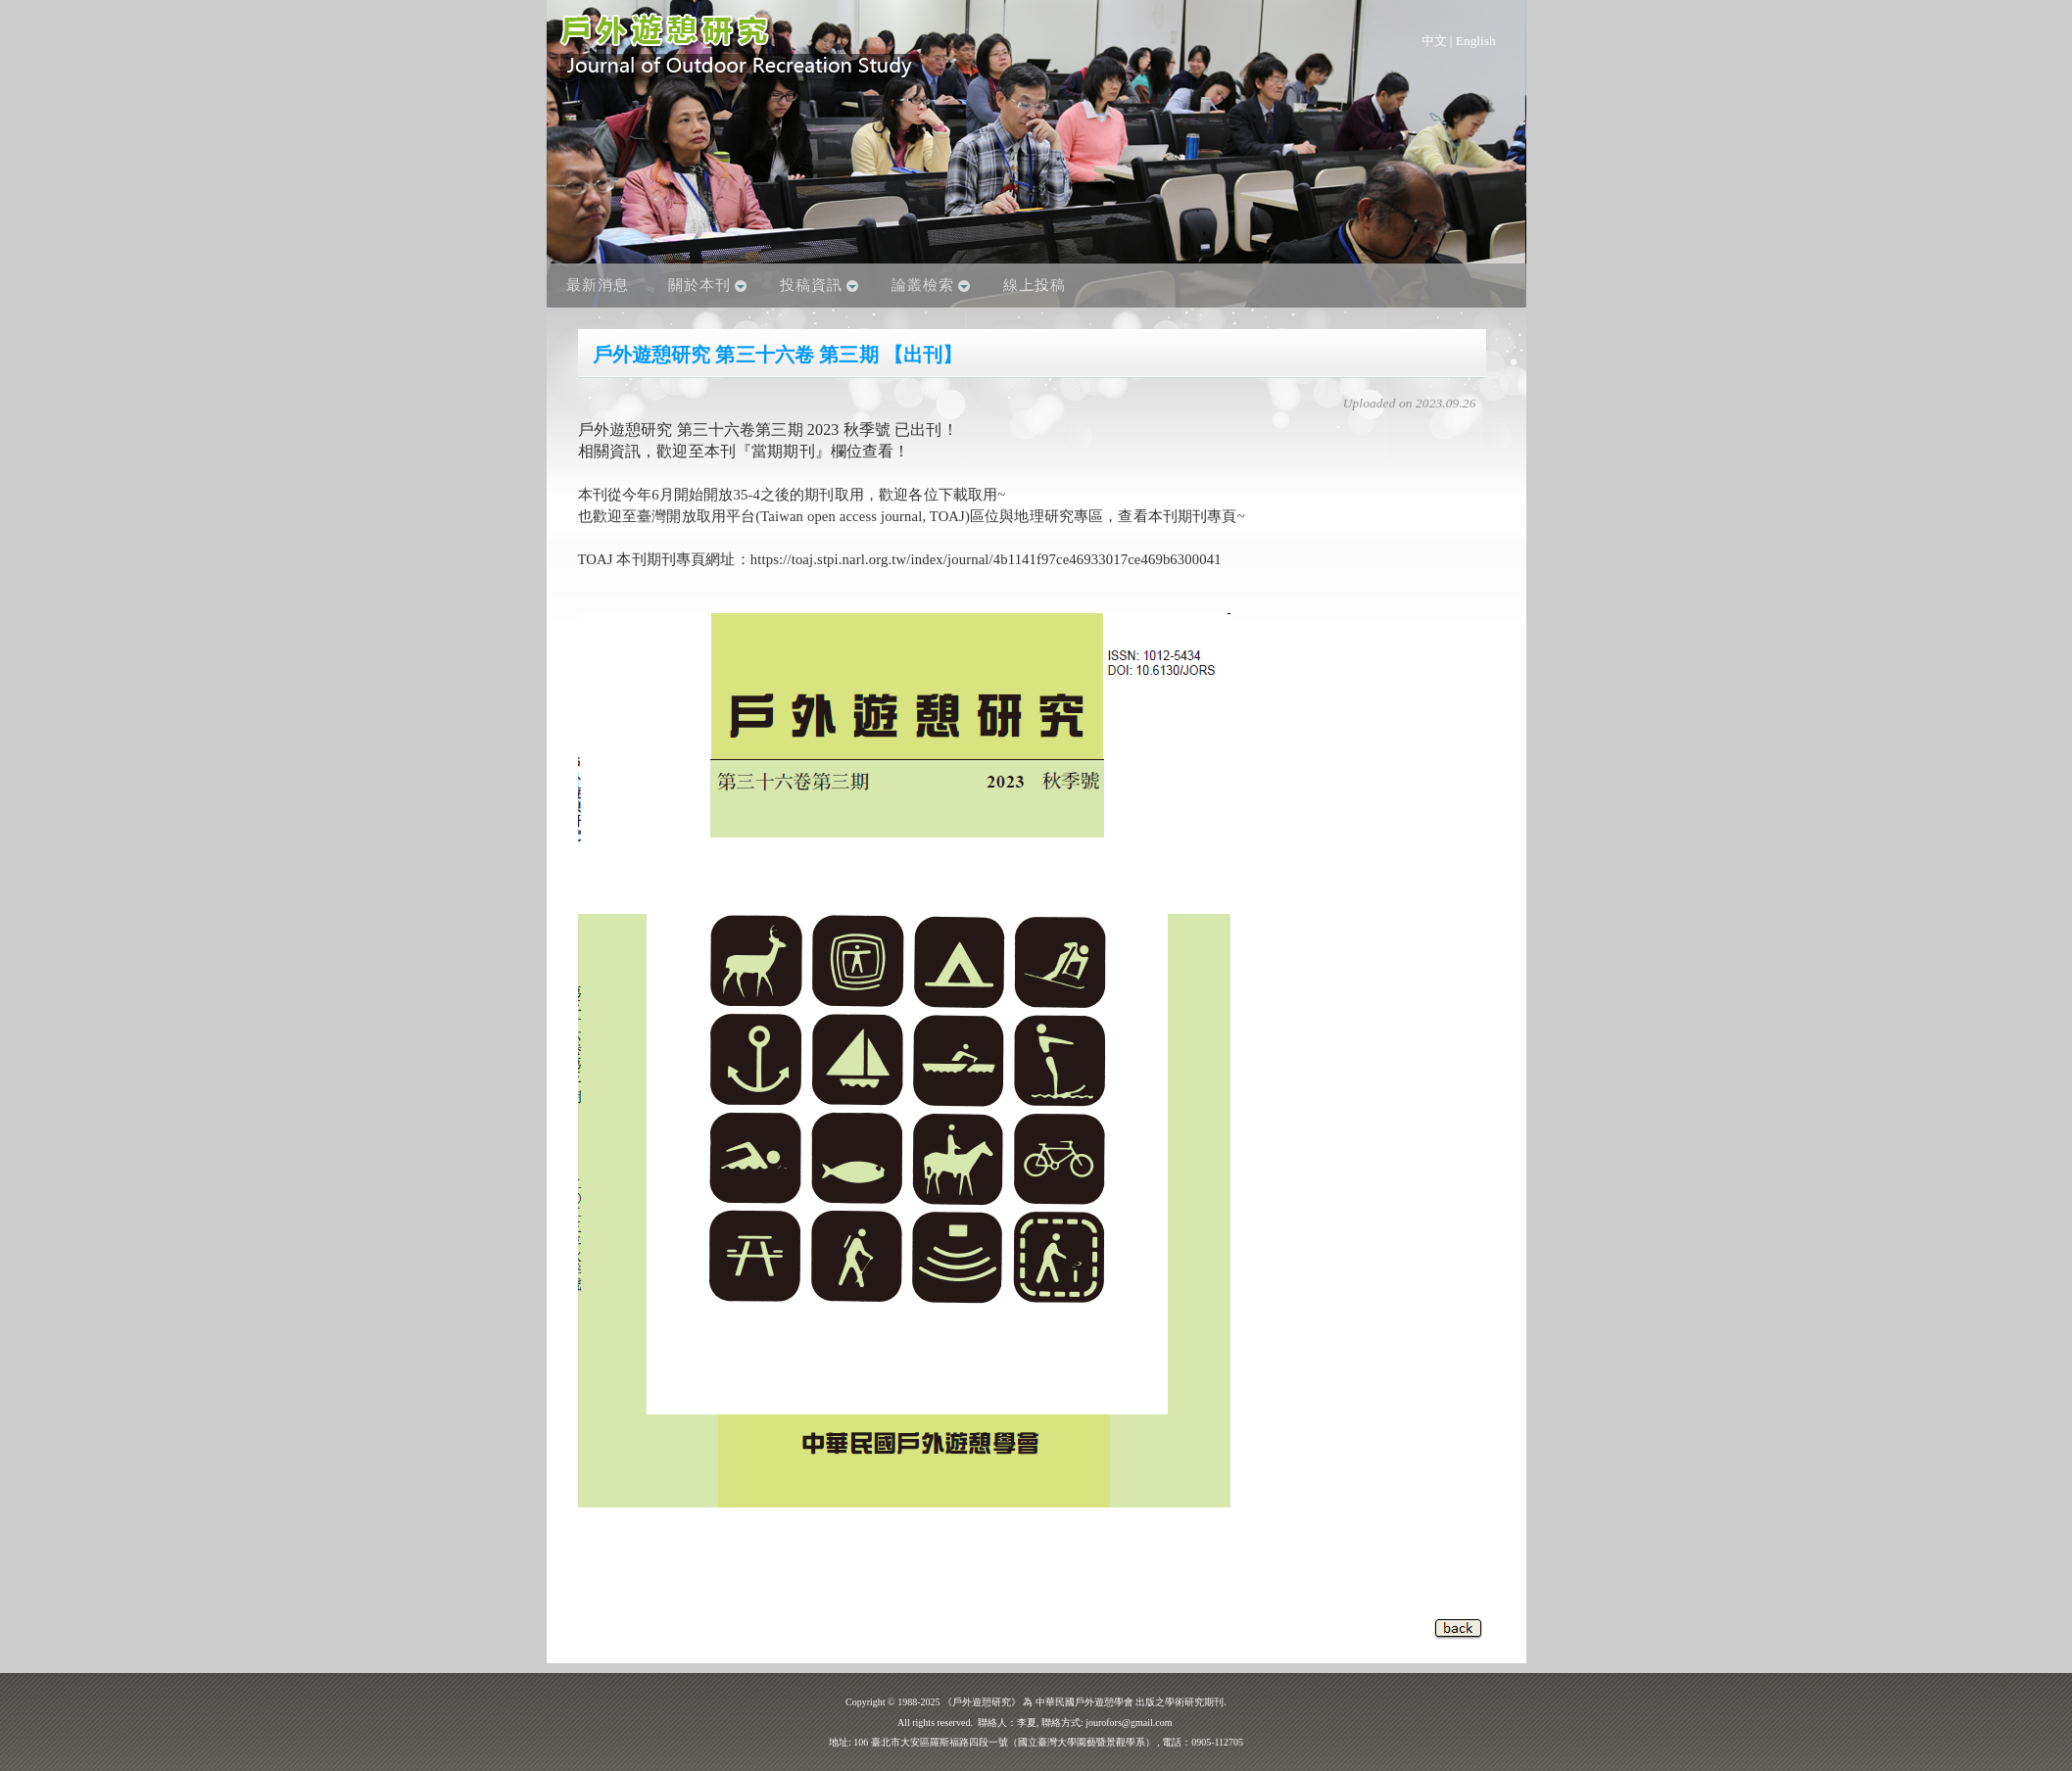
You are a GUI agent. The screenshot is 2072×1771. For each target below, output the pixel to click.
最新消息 (597, 285)
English (1476, 40)
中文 (1434, 40)
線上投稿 (1034, 285)
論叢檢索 (922, 285)
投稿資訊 (811, 285)
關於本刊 (699, 285)
